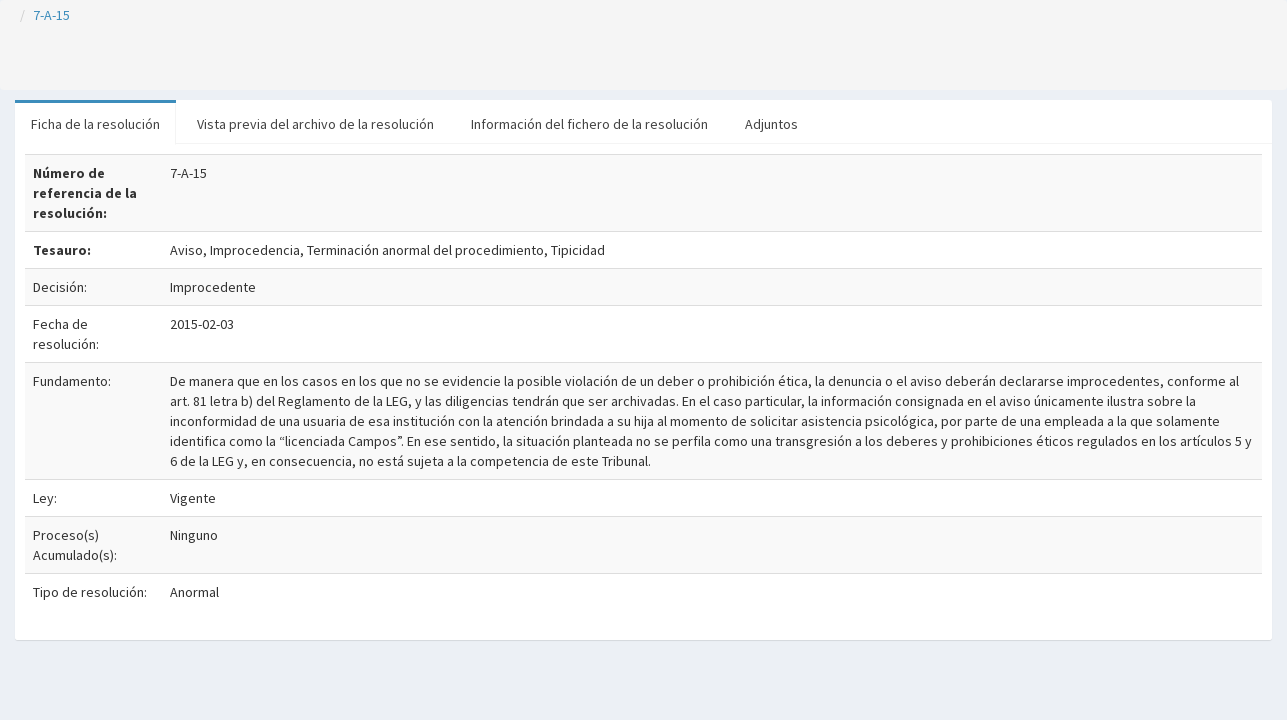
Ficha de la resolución (95, 124)
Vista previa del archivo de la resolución (315, 124)
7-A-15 (51, 15)
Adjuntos (771, 124)
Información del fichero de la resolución (589, 124)
